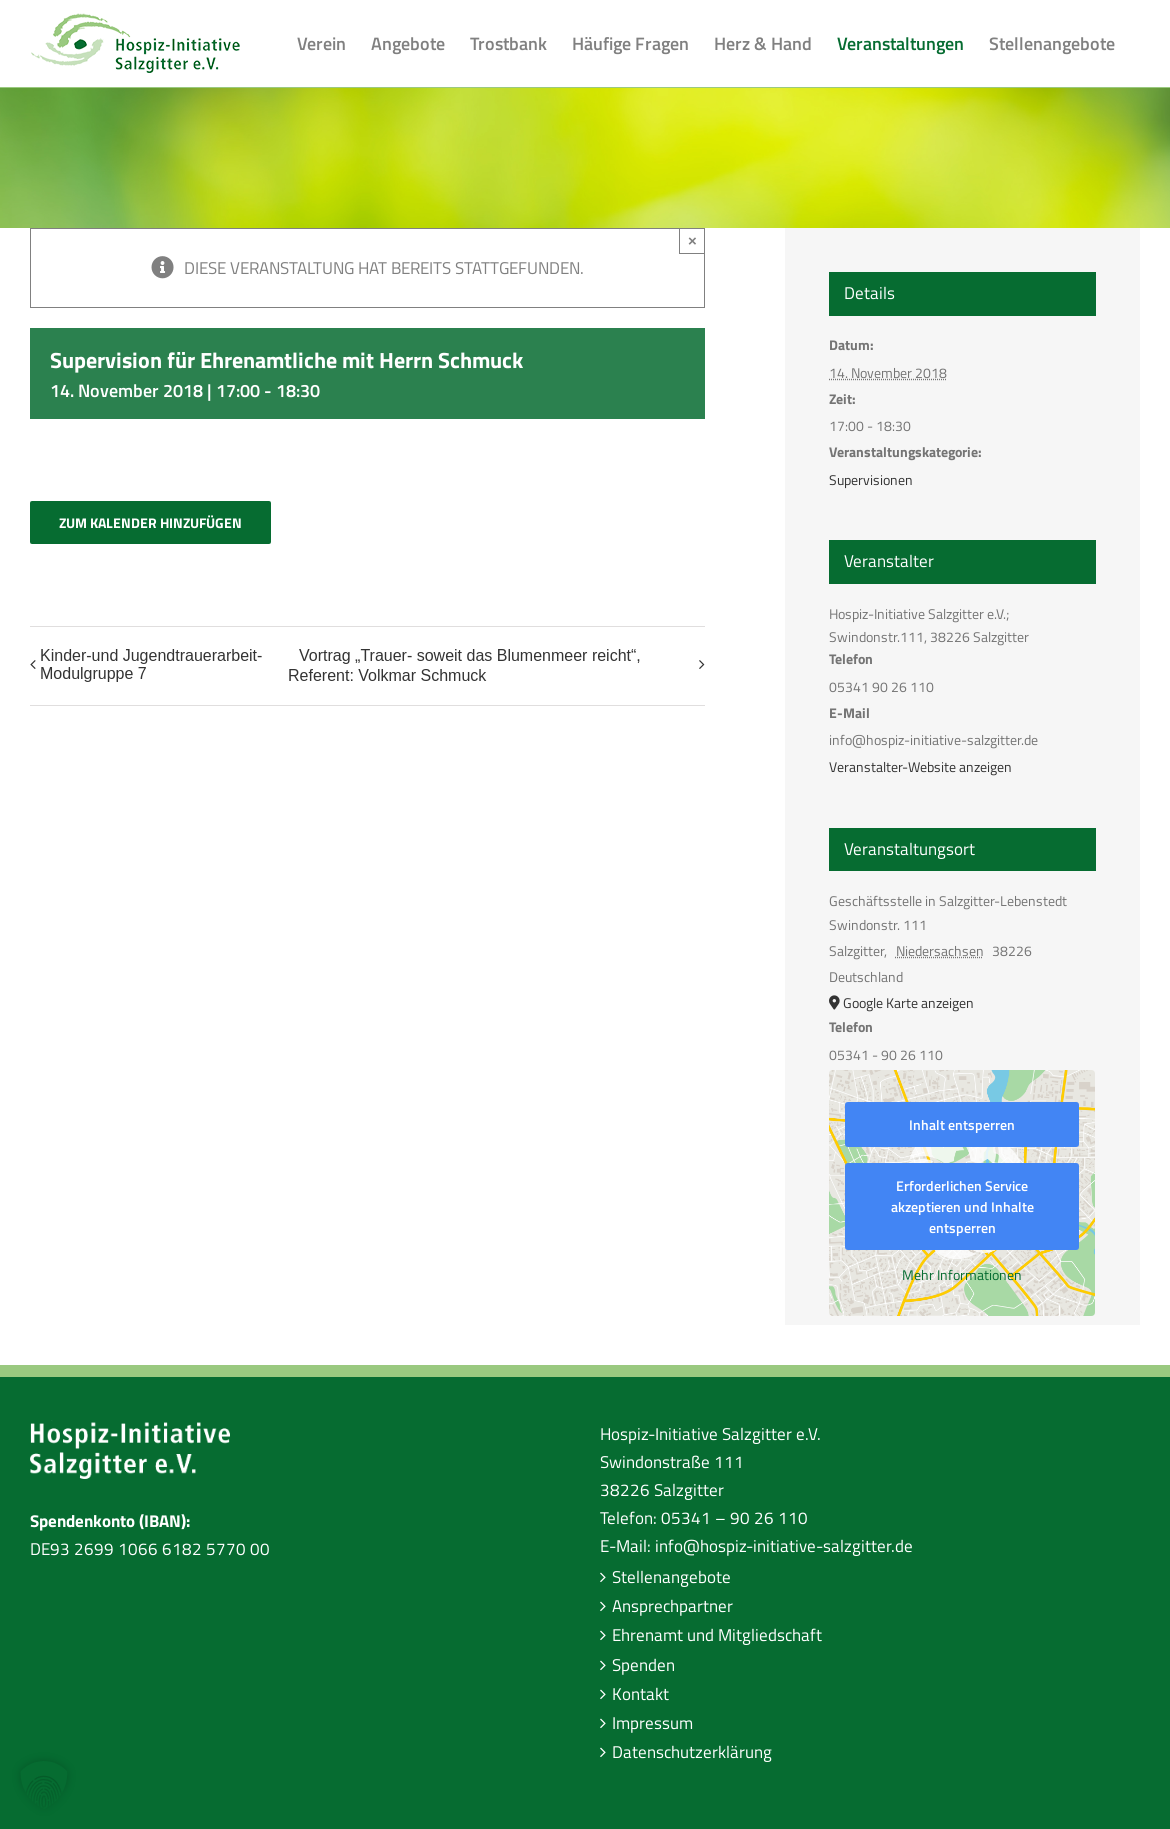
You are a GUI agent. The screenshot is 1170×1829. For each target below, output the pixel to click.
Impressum (652, 1723)
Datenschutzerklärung (692, 1752)
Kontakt (640, 1694)
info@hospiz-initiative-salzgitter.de (784, 1546)
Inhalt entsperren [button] (962, 1124)
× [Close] (692, 240)
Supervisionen (871, 479)
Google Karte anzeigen (908, 1002)
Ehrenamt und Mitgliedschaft (717, 1635)
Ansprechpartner (672, 1606)
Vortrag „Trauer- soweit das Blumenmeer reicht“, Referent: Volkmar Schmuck (464, 665)
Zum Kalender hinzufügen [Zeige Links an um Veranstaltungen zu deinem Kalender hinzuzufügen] (150, 522)
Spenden (643, 1665)
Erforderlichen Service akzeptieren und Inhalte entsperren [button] (962, 1206)
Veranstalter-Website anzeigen (920, 766)
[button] (44, 1785)
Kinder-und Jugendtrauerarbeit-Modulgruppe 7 (151, 664)
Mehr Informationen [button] (962, 1275)
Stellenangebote (671, 1577)
